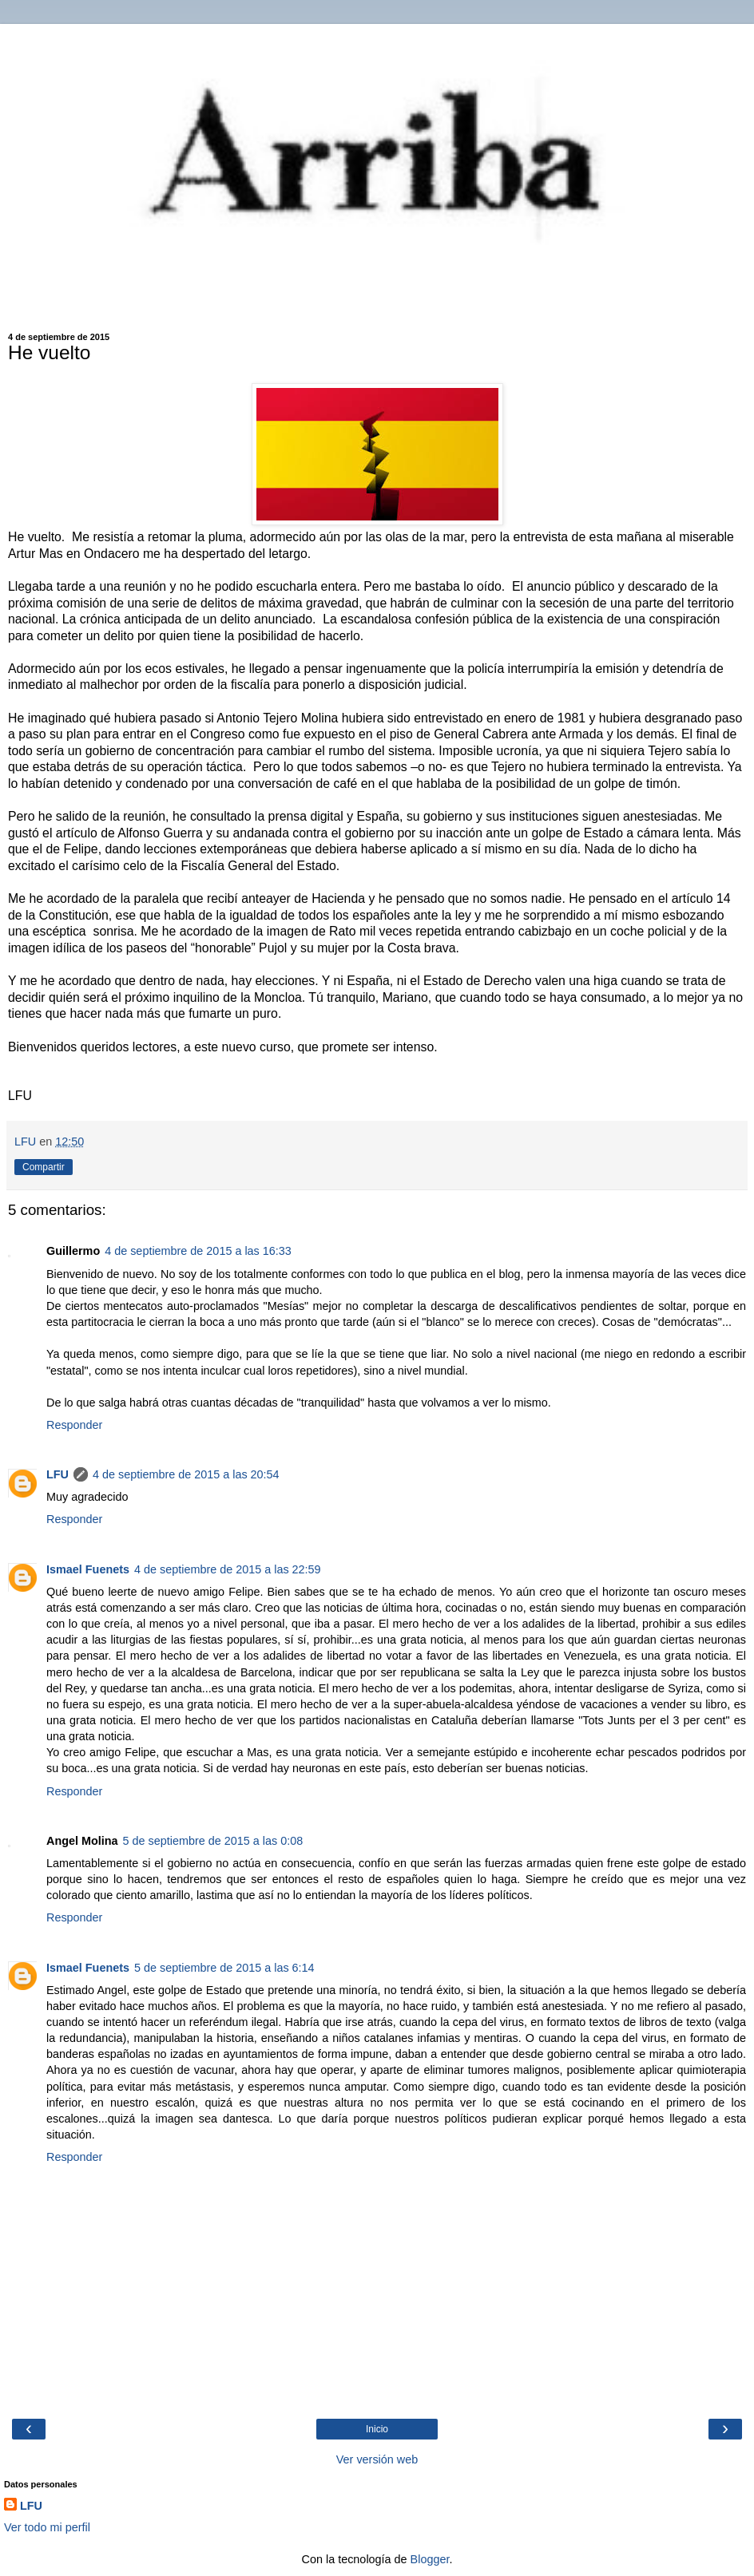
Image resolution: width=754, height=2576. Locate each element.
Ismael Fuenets (87, 1569)
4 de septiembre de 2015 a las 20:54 (186, 1474)
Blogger (430, 2559)
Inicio (377, 2429)
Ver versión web (377, 2459)
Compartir (43, 1167)
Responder (74, 1425)
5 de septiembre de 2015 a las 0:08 (213, 1840)
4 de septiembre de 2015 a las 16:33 (198, 1250)
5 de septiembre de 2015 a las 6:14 (224, 1967)
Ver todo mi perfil (47, 2527)
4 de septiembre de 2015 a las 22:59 (227, 1569)
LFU (57, 1474)
